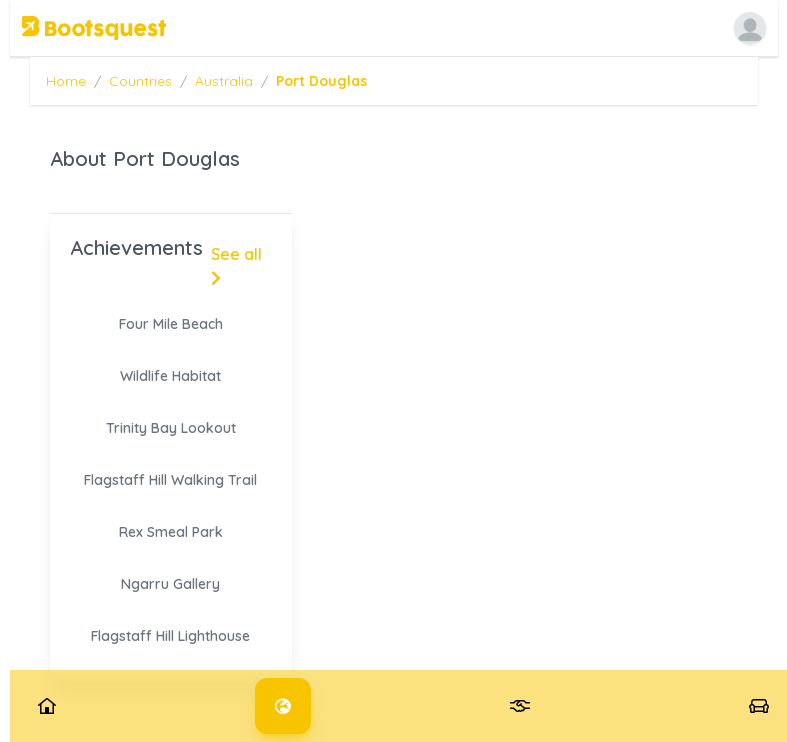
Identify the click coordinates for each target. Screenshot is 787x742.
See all (236, 265)
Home (66, 81)
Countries (140, 81)
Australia (224, 81)
